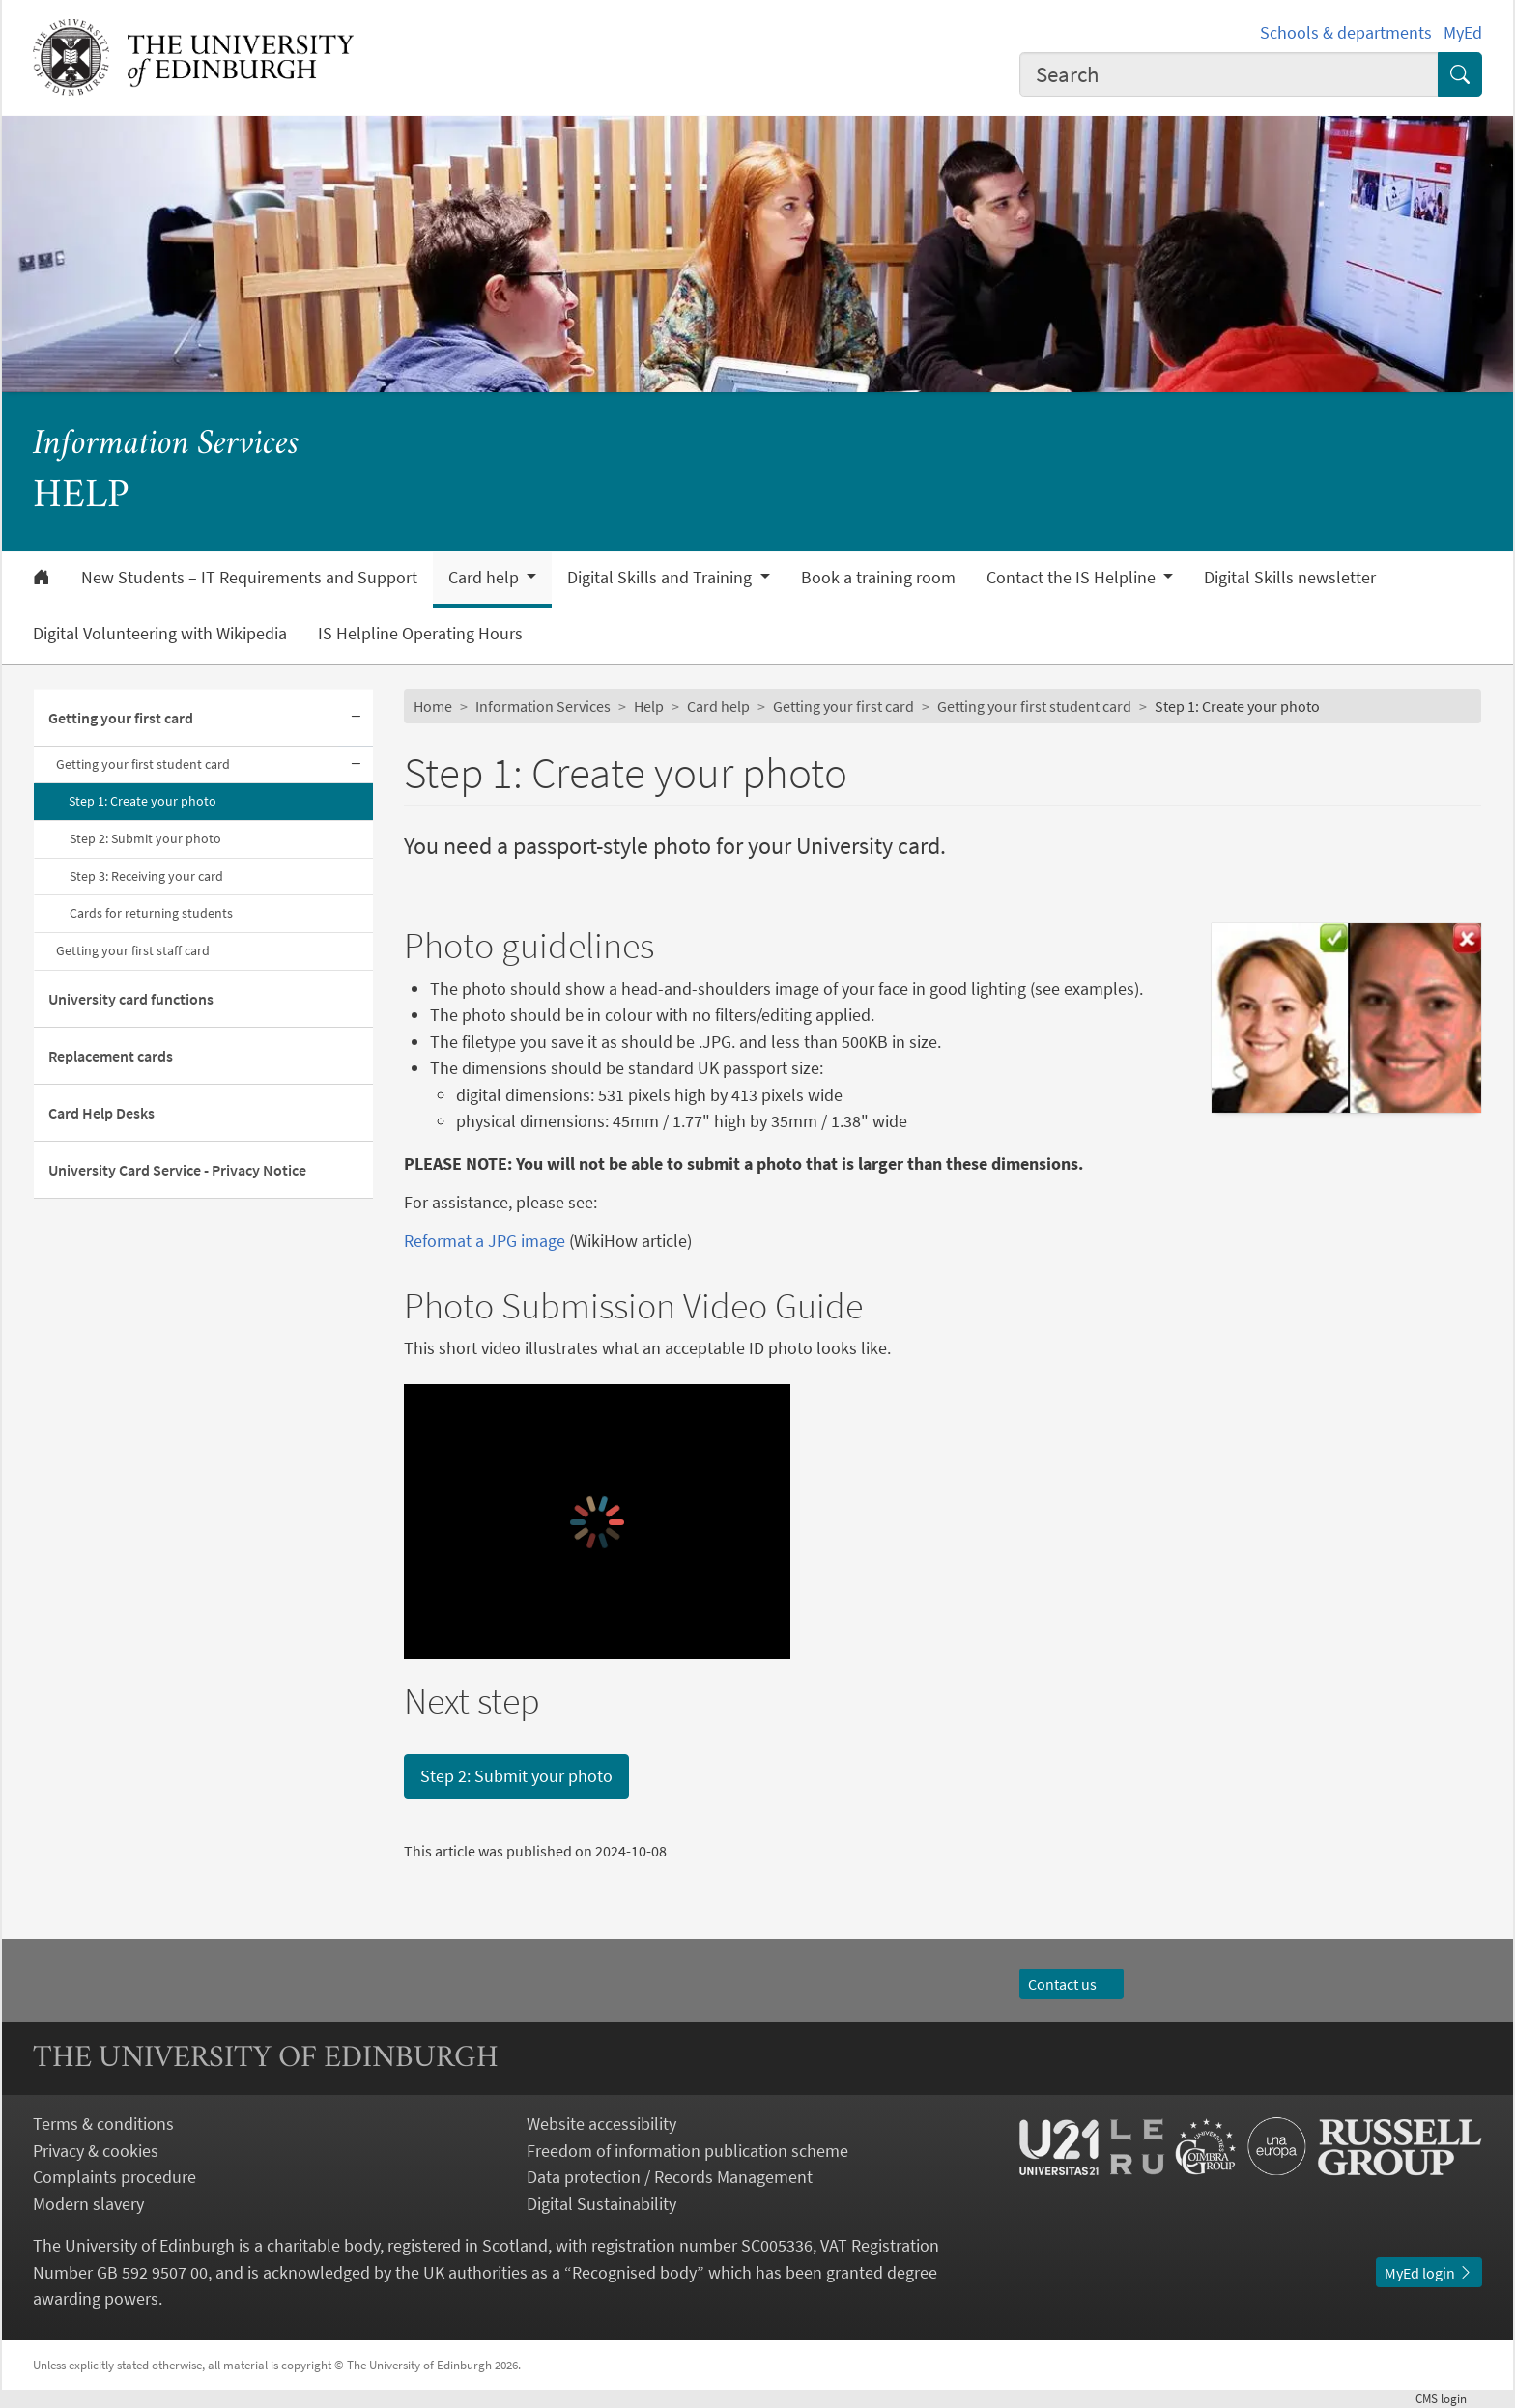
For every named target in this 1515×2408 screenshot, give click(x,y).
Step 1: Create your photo (142, 800)
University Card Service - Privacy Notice (177, 1169)
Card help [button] (485, 577)
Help (649, 706)
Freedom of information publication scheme (687, 2150)
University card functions (131, 998)
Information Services (166, 445)
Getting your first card (120, 717)
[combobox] (1229, 74)
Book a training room (878, 577)
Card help (718, 706)
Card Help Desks (101, 1112)
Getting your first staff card (133, 950)
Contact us (1071, 1984)
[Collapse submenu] (355, 718)
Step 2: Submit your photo (145, 838)
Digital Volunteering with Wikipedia (160, 633)
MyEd (1463, 32)
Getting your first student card (143, 764)
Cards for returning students (151, 912)
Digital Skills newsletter (1290, 577)
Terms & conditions (103, 2123)
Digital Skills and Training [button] (661, 577)
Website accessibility (601, 2123)
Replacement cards (110, 1055)
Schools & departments (1346, 32)
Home (433, 706)
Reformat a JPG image (484, 1241)
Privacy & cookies (95, 2150)
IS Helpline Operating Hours (420, 633)
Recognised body (634, 2272)
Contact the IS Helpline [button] (1072, 577)
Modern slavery (88, 2204)
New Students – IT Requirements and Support (249, 577)
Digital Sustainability (601, 2204)
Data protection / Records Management (670, 2177)
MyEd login (1429, 2272)
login (1448, 2398)
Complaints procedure (114, 2177)
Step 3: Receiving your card (146, 876)
